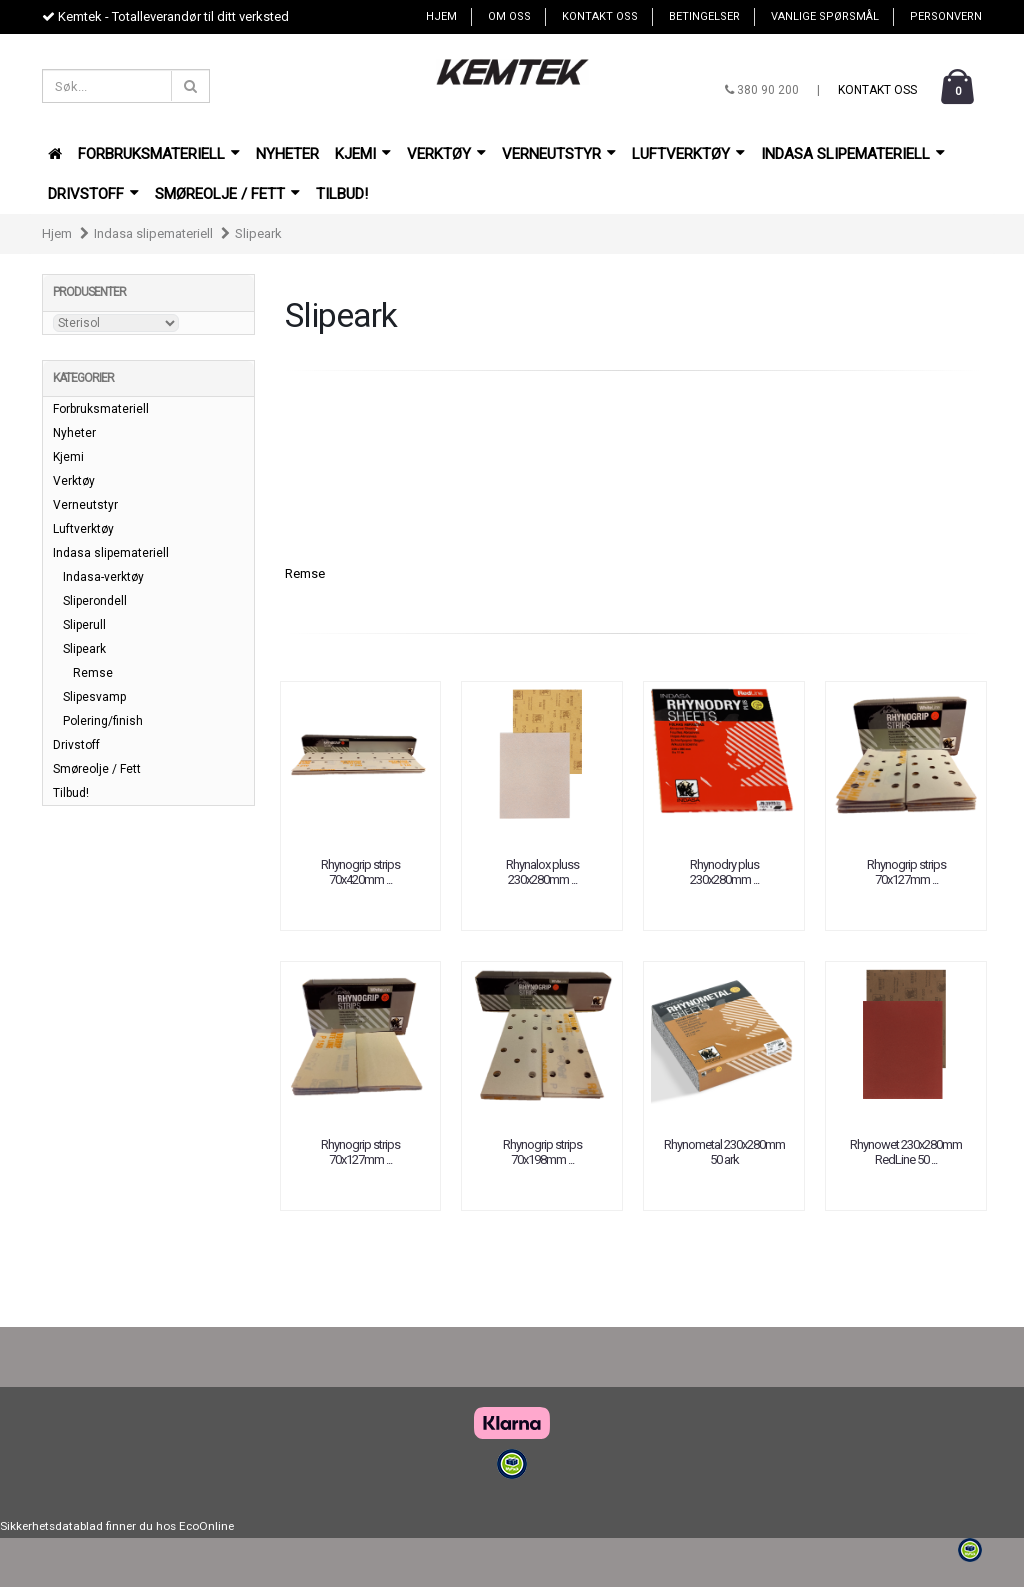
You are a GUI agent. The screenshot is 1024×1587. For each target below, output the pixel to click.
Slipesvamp (94, 697)
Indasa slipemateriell (853, 154)
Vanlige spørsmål (825, 16)
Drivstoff (93, 194)
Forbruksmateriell (159, 154)
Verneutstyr (559, 154)
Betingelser (704, 16)
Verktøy (446, 154)
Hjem (441, 16)
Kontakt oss (600, 16)
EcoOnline (206, 1526)
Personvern (946, 16)
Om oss (509, 16)
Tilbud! (342, 194)
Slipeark (258, 233)
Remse (305, 573)
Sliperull (84, 625)
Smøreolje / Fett (227, 194)
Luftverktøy (688, 154)
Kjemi (363, 154)
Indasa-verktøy (103, 577)
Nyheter (287, 154)
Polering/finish (103, 721)
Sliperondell (95, 601)
